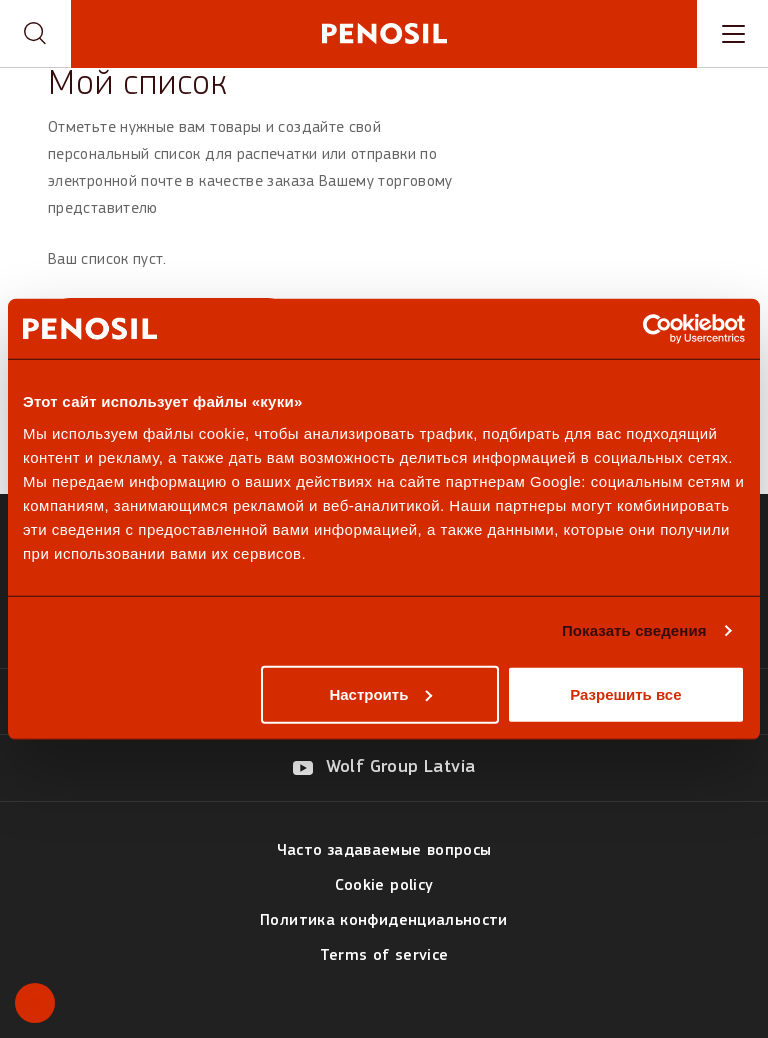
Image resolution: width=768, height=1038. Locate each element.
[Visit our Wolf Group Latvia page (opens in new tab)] (384, 768)
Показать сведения (634, 630)
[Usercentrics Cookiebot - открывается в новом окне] (657, 329)
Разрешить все (625, 693)
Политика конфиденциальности (384, 921)
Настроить (380, 693)
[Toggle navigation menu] (732, 34)
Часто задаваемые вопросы (384, 851)
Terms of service (384, 956)
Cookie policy (384, 886)
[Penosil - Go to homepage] (384, 33)
